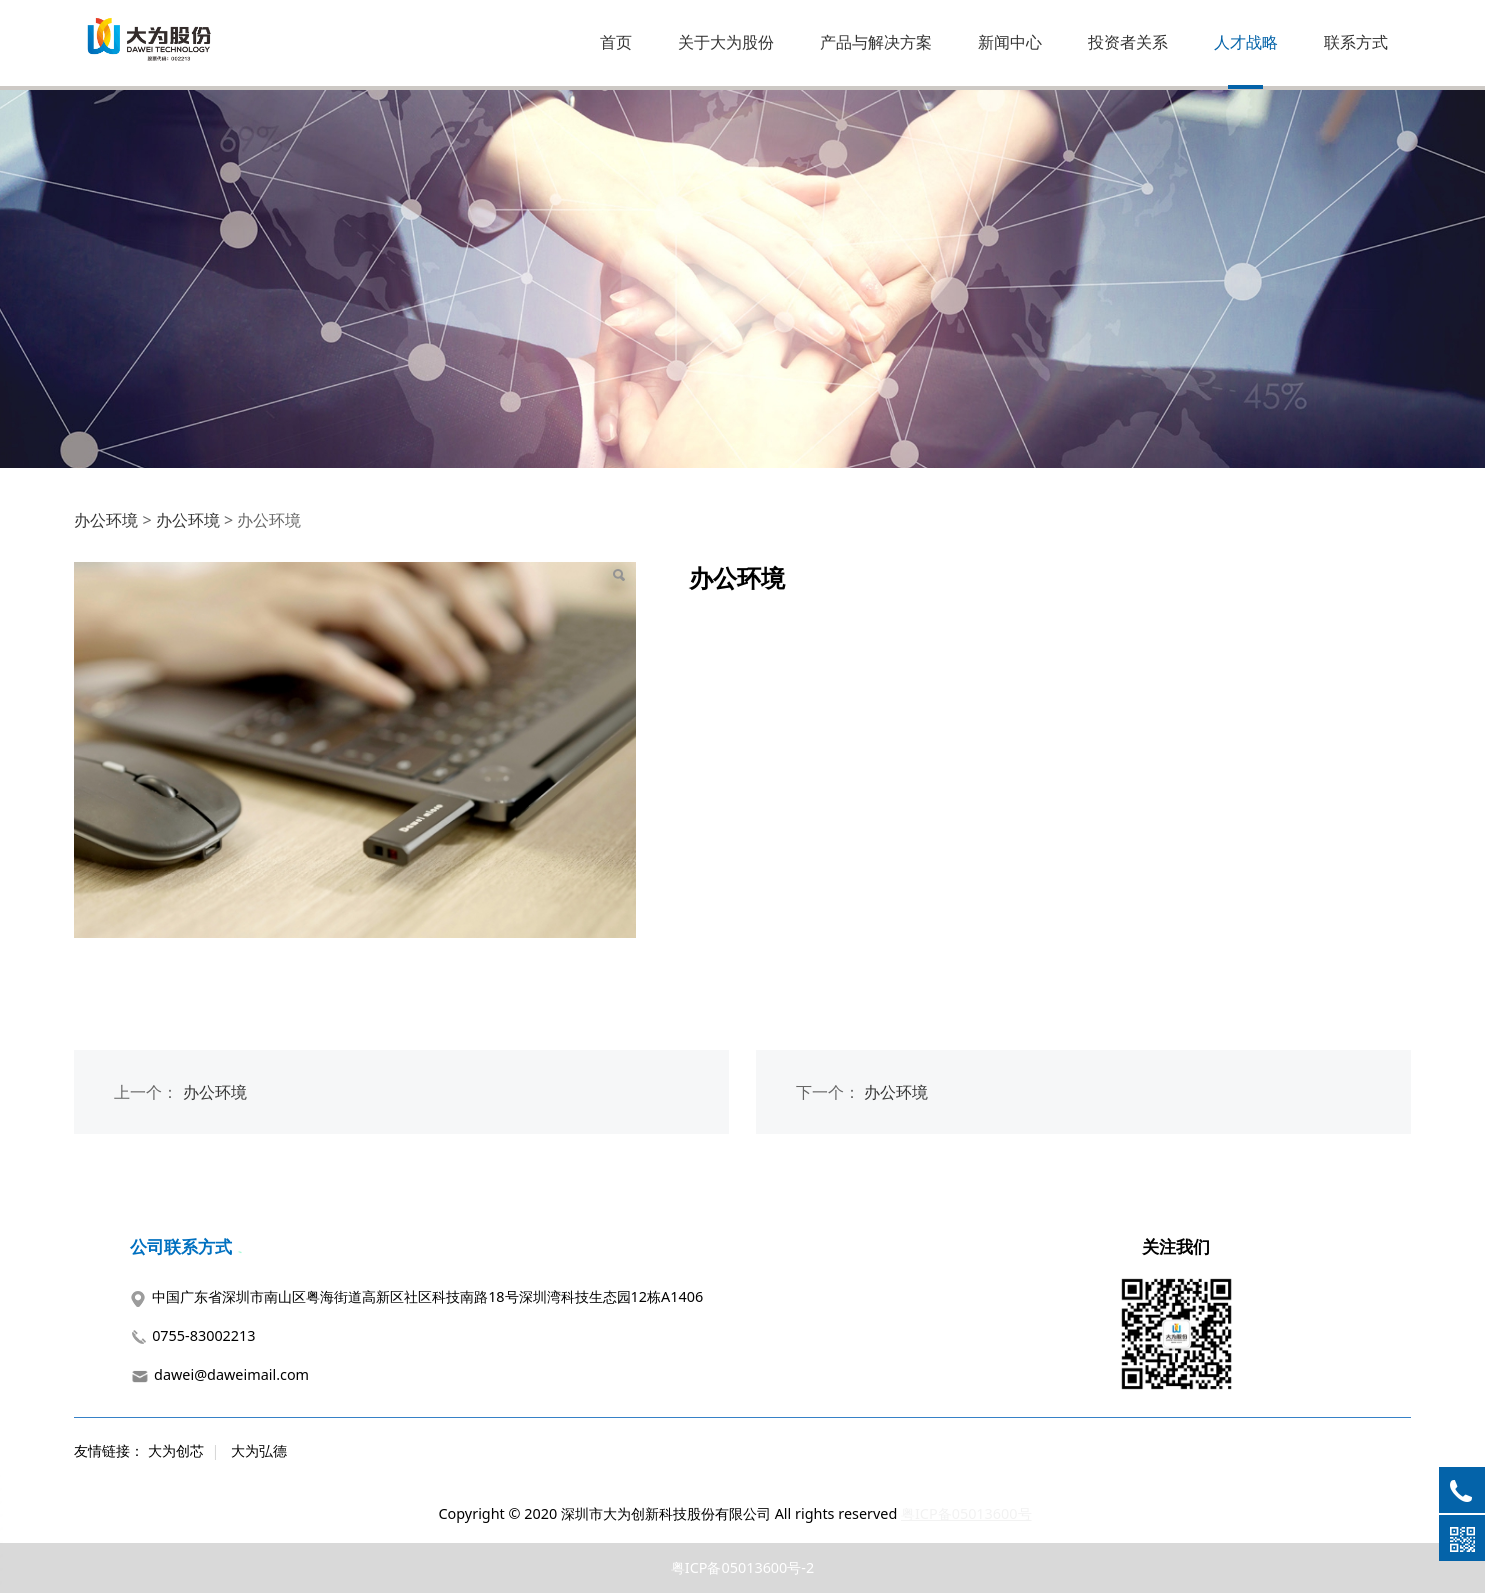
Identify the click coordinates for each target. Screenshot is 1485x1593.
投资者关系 (1128, 42)
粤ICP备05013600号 (966, 1513)
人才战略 (1246, 42)
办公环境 (106, 520)
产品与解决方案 (876, 42)
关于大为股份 (726, 42)
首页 (616, 42)
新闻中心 (1010, 42)
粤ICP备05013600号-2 (742, 1567)
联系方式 (1356, 42)
